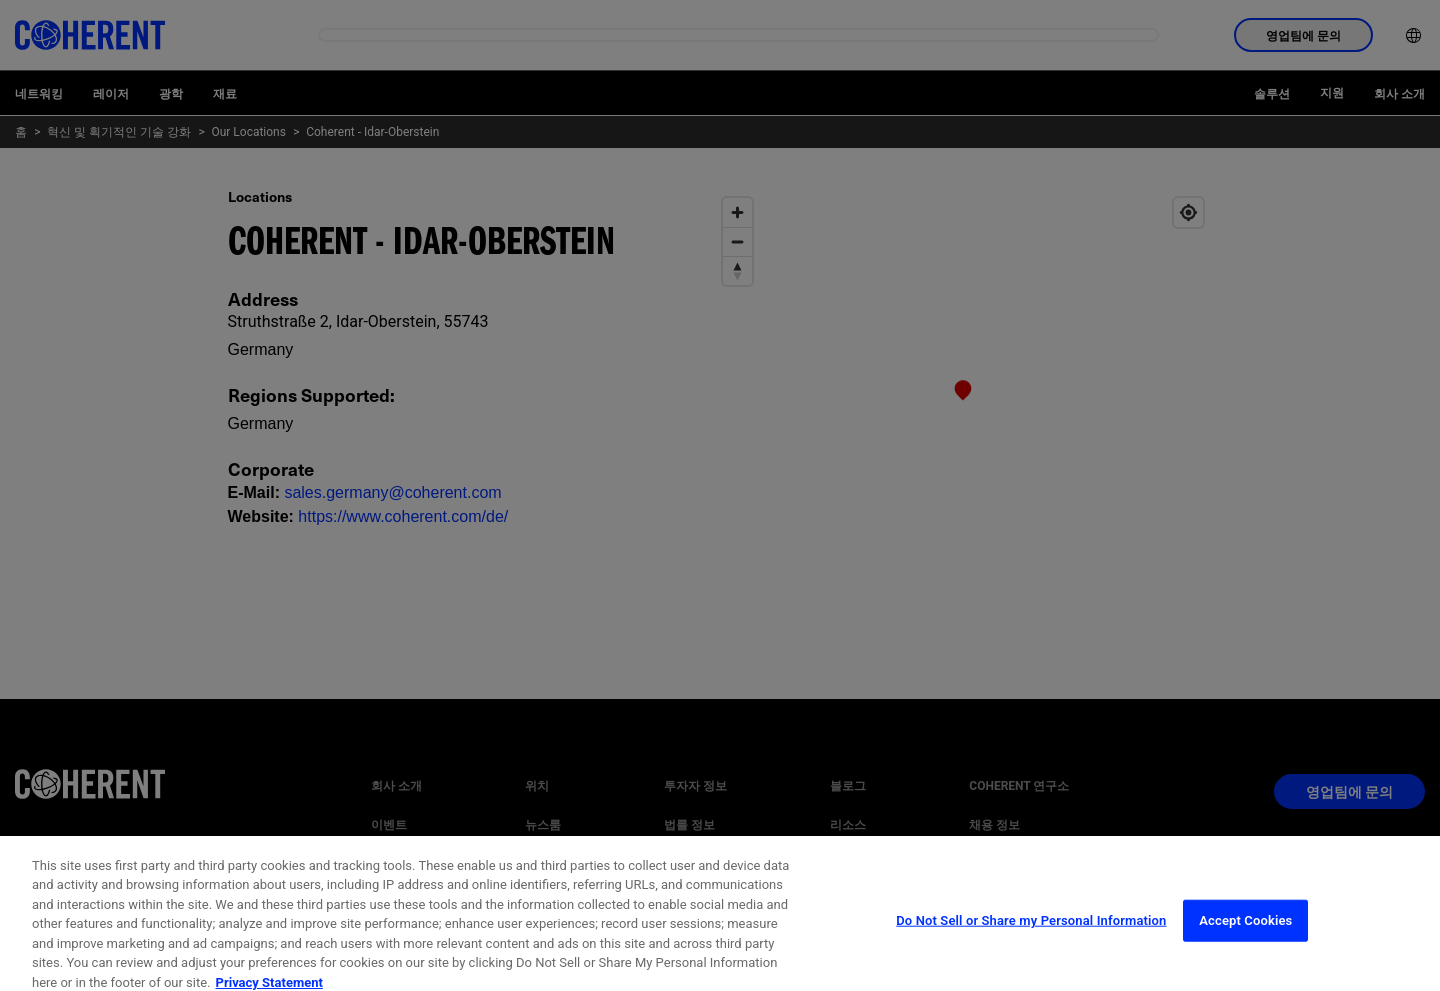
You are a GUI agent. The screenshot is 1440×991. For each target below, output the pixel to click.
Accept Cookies (1245, 936)
